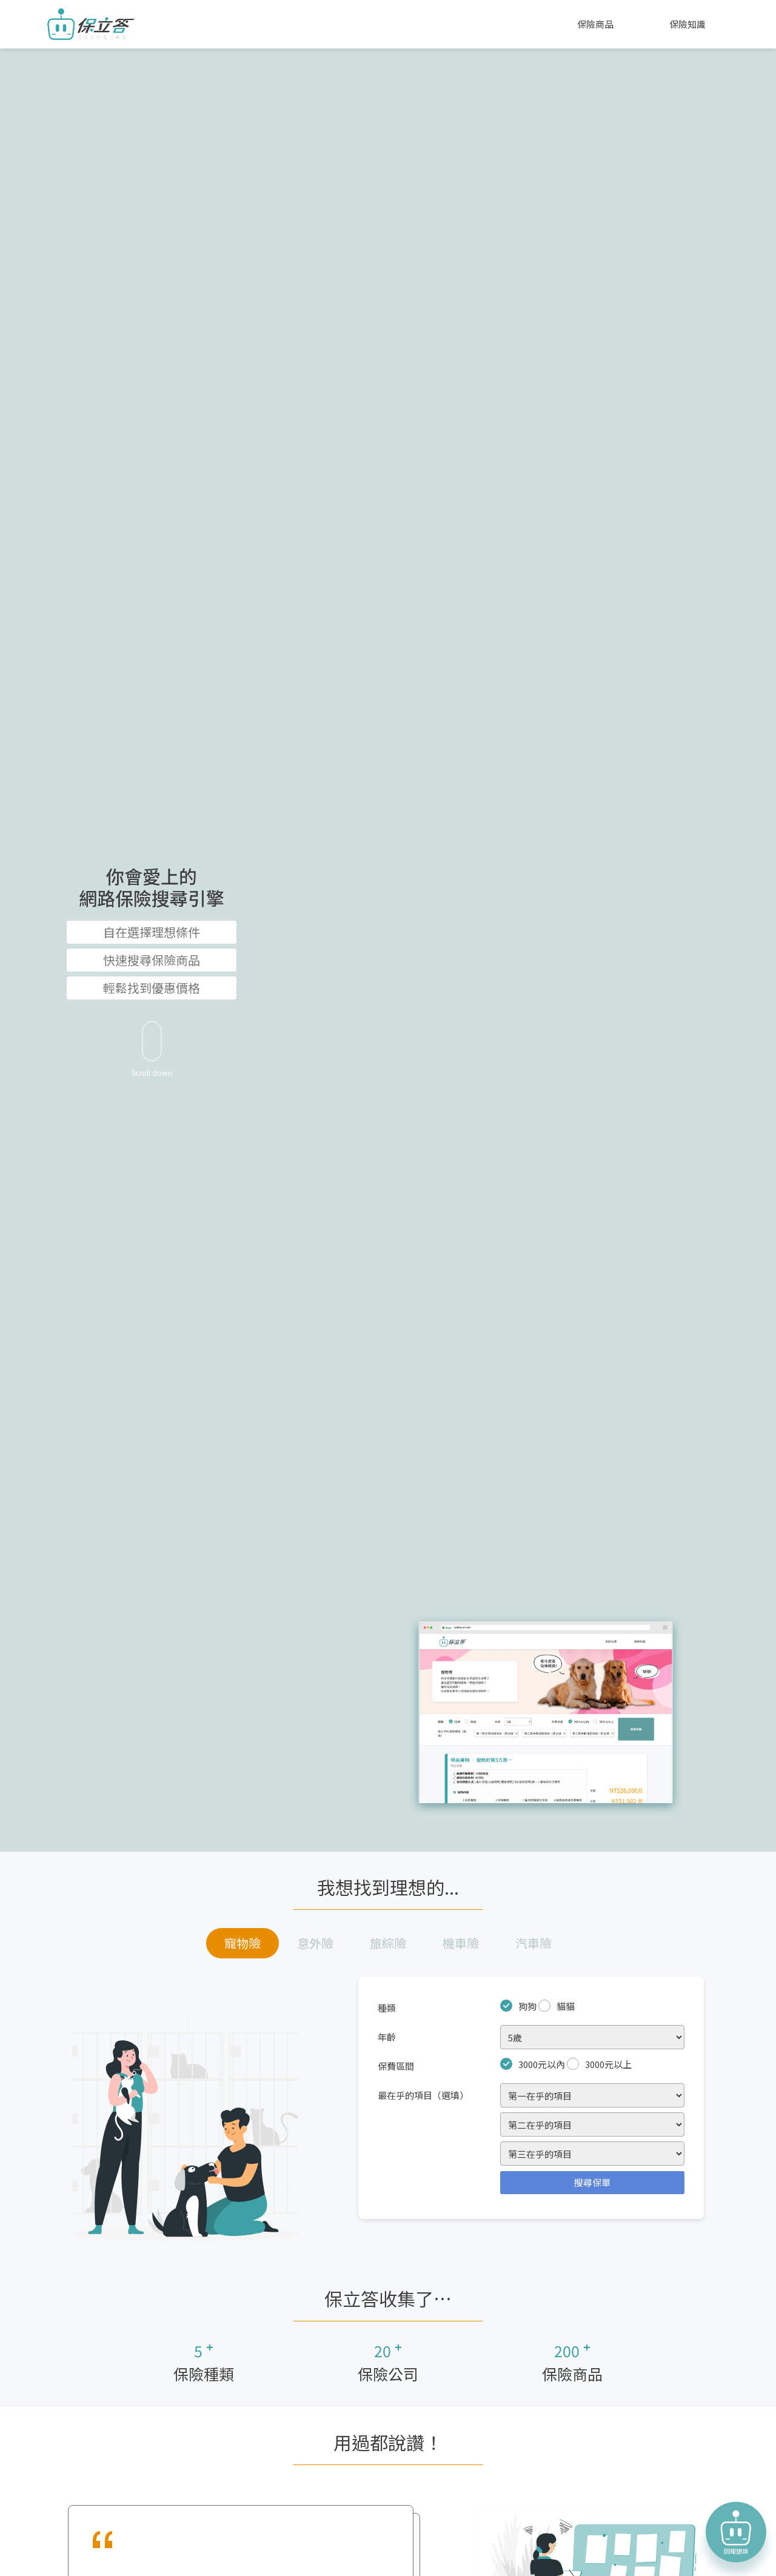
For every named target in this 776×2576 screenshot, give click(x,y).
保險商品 (595, 24)
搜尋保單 (592, 2182)
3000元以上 (608, 2064)
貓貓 (566, 2006)
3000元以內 (541, 2064)
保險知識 (687, 24)
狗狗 (527, 2006)
